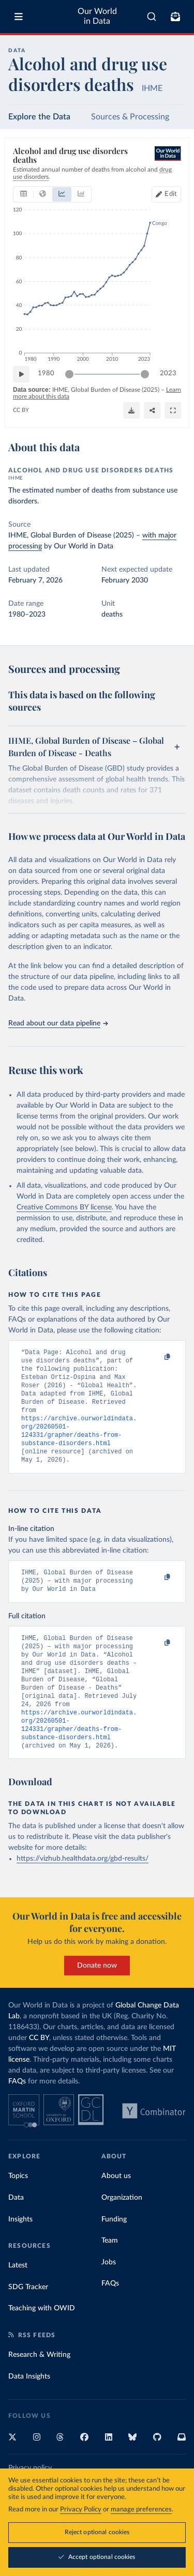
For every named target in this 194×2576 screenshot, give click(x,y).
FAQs (17, 2113)
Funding (114, 2251)
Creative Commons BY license (64, 1207)
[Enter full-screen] (173, 410)
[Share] (152, 410)
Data (16, 2229)
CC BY (21, 410)
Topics (18, 2208)
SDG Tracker (28, 2319)
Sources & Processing (130, 117)
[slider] (69, 373)
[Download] (131, 410)
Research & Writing (39, 2386)
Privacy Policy (80, 2509)
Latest (17, 2297)
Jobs (108, 2294)
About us (116, 2208)
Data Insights (29, 2408)
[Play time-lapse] (21, 373)
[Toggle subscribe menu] (175, 16)
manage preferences (141, 2509)
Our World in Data (97, 16)
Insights (20, 2251)
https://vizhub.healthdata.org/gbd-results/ (82, 1890)
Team (109, 2272)
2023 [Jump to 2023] (168, 373)
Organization (121, 2229)
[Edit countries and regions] (166, 194)
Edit (171, 193)
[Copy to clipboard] (156, 1357)
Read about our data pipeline (58, 1023)
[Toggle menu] (18, 16)
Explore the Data (39, 117)
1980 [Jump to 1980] (46, 373)
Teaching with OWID (41, 2340)
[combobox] (151, 16)
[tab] (23, 194)
